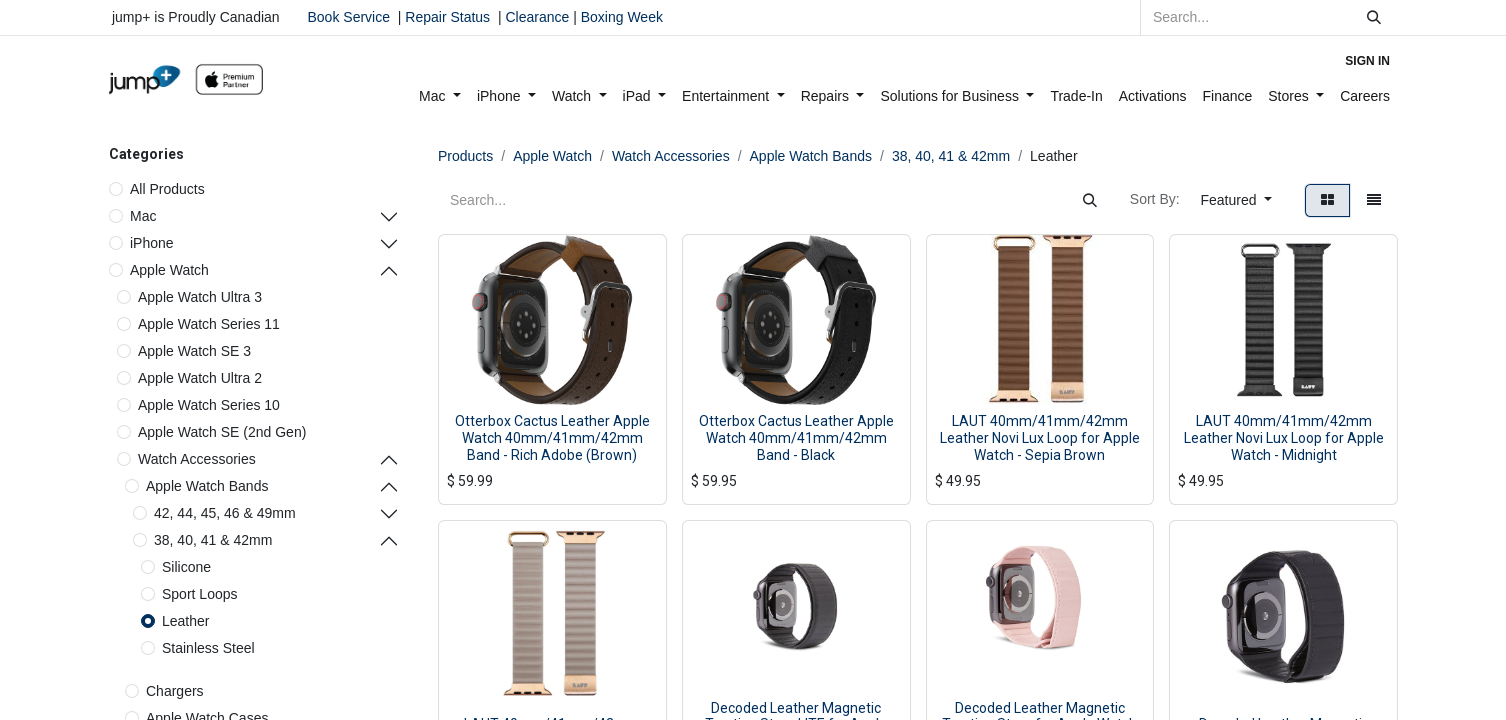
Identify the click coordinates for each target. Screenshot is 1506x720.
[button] (1237, 200)
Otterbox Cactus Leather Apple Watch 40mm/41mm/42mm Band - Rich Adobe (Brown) (552, 438)
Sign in (1367, 61)
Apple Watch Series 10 (209, 405)
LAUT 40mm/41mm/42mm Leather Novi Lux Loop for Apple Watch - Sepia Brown (1040, 438)
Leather (185, 621)
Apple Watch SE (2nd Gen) (222, 432)
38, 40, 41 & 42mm (213, 540)
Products (465, 156)
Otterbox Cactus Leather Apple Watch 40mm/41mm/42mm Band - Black (796, 438)
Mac (143, 216)
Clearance (537, 17)
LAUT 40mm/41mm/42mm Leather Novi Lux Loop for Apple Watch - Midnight (1284, 438)
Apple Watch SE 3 (194, 351)
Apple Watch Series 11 (209, 324)
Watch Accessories (197, 459)
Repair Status (447, 17)
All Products (167, 189)
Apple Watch (169, 270)
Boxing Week (620, 17)
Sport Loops (200, 594)
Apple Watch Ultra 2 (200, 378)
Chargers (175, 691)
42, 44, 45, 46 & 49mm (225, 513)
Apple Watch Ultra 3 (200, 297)
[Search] (1374, 17)
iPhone (152, 243)
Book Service (349, 17)
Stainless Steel (208, 648)
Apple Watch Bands (207, 486)
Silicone (186, 567)
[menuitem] (440, 96)
